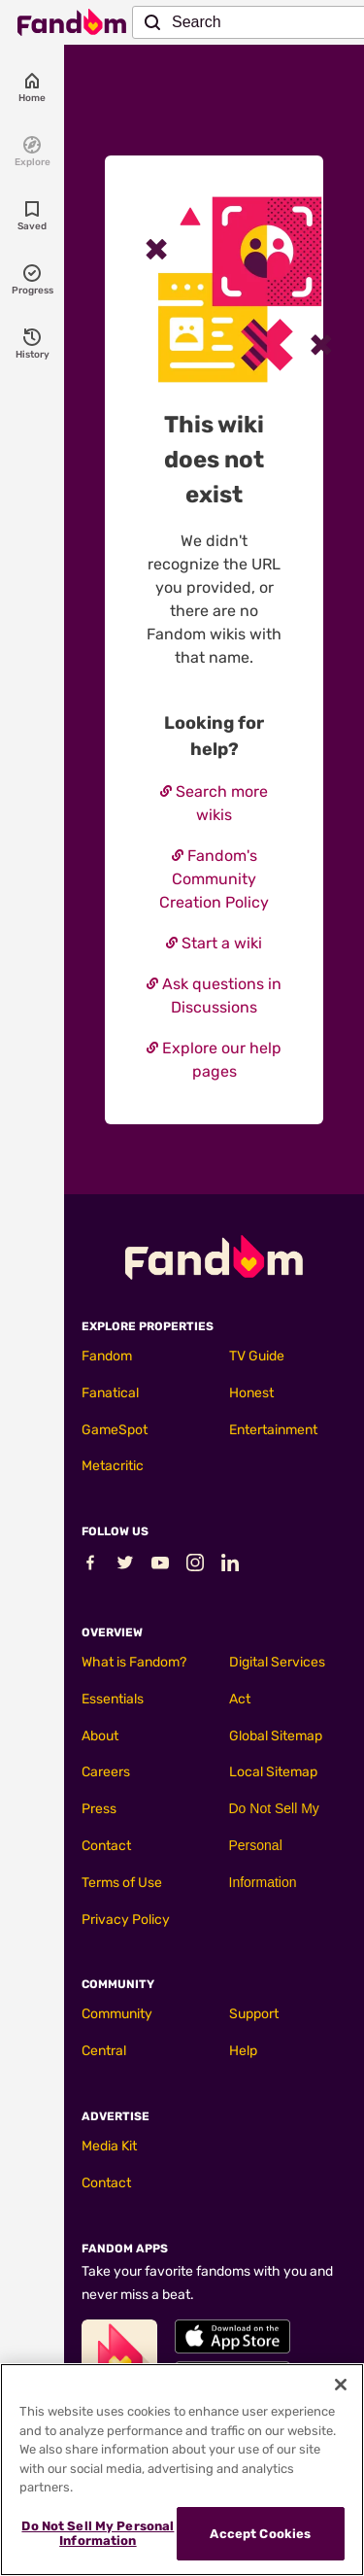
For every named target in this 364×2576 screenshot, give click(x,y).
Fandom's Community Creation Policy (214, 878)
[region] (182, 2469)
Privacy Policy (126, 1919)
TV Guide (256, 1356)
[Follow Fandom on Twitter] (125, 1567)
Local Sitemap (273, 1772)
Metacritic (113, 1466)
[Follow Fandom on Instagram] (195, 1567)
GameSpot (115, 1430)
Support (254, 2014)
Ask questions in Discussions (214, 995)
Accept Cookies (260, 2533)
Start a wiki (214, 943)
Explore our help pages (214, 1060)
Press (99, 1809)
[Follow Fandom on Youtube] (160, 1567)
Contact (106, 1846)
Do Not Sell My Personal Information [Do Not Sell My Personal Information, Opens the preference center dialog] (97, 2534)
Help (243, 2051)
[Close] (340, 2384)
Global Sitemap (275, 1736)
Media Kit (109, 2146)
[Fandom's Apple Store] (232, 2336)
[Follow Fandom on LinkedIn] (230, 1567)
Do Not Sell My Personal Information (274, 1845)
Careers (106, 1772)
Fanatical (110, 1393)
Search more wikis (214, 803)
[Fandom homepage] (71, 22)
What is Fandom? (134, 1662)
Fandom (107, 1356)
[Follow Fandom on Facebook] (90, 1567)
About (100, 1736)
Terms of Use (122, 1882)
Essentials (113, 1699)
